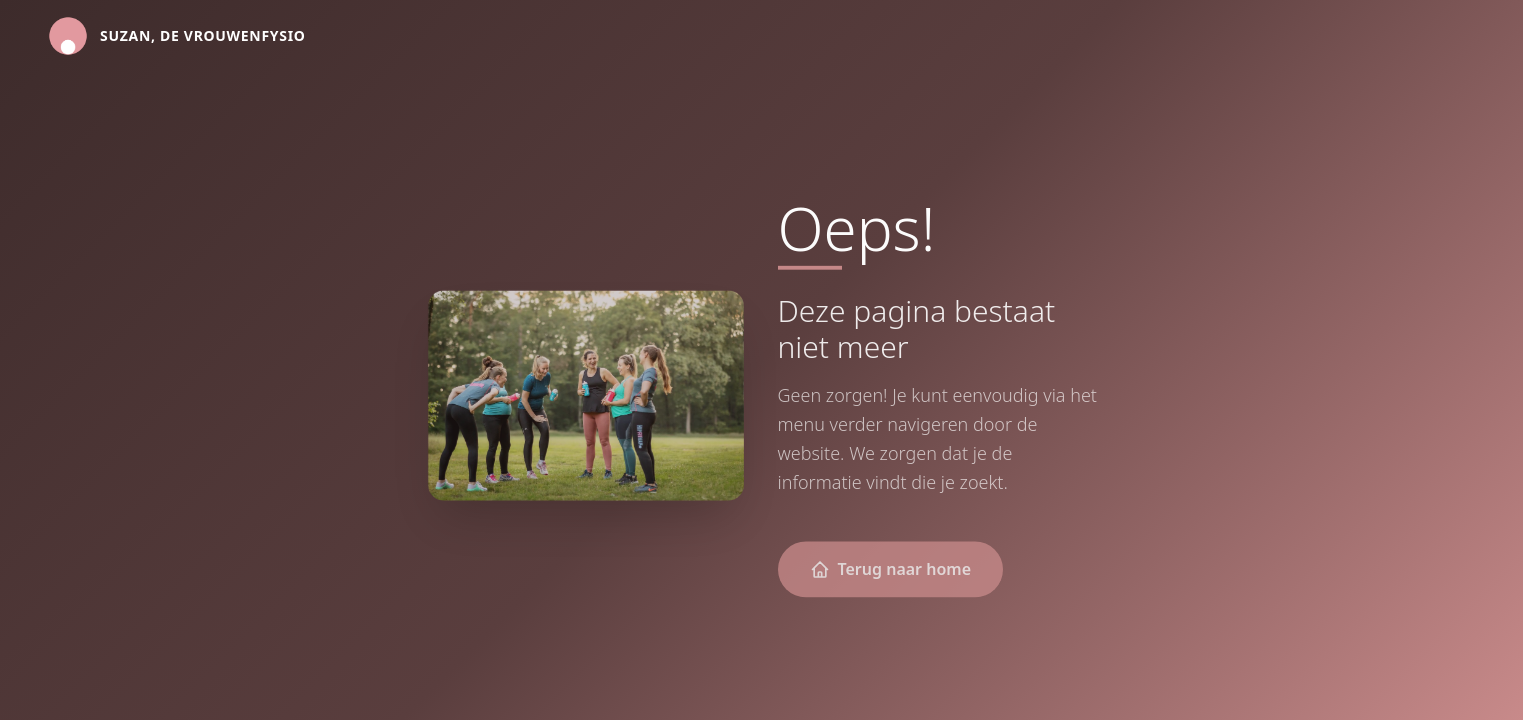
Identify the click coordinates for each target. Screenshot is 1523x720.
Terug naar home (891, 571)
